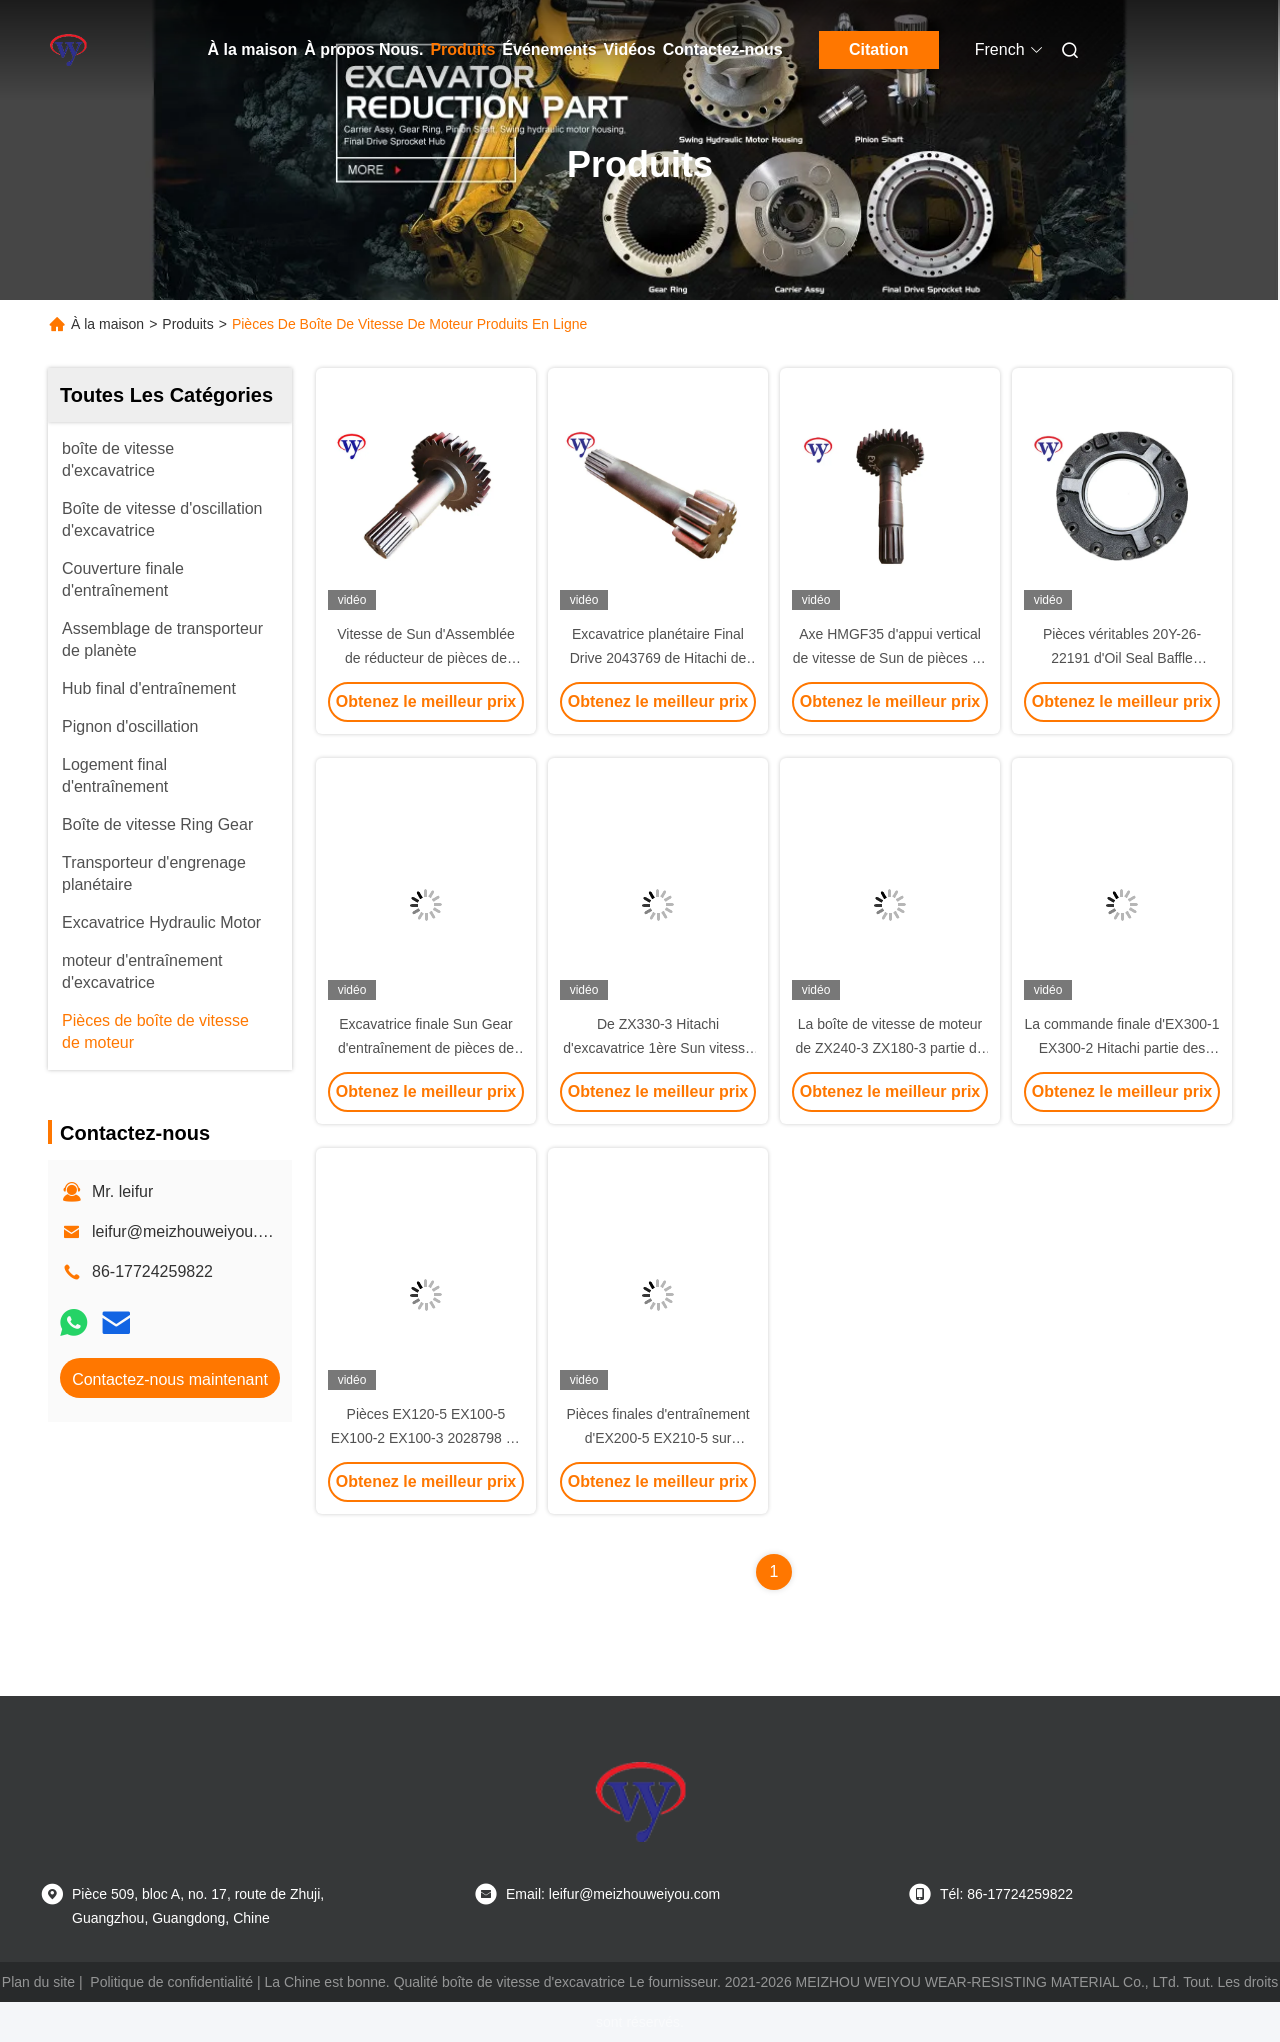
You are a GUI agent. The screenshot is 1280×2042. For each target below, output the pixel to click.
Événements (549, 49)
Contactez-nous (723, 49)
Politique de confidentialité (171, 1982)
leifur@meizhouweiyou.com (190, 1231)
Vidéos (630, 49)
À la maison (253, 49)
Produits (462, 49)
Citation (879, 49)
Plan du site (38, 1982)
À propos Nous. (363, 49)
